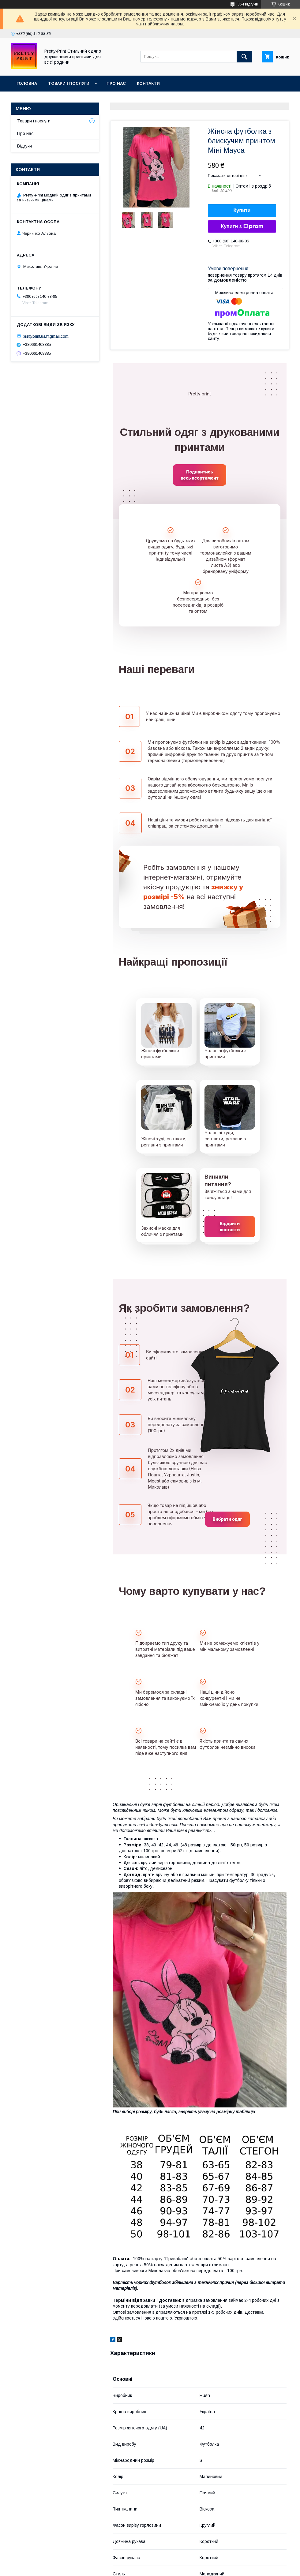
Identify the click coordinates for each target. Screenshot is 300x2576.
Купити (242, 210)
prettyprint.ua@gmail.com (46, 336)
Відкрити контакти (230, 1226)
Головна (27, 83)
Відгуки (24, 146)
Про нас (116, 83)
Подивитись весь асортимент (199, 474)
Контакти (148, 83)
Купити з (242, 226)
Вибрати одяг (227, 1519)
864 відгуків (248, 4)
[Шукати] (244, 56)
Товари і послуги (68, 83)
